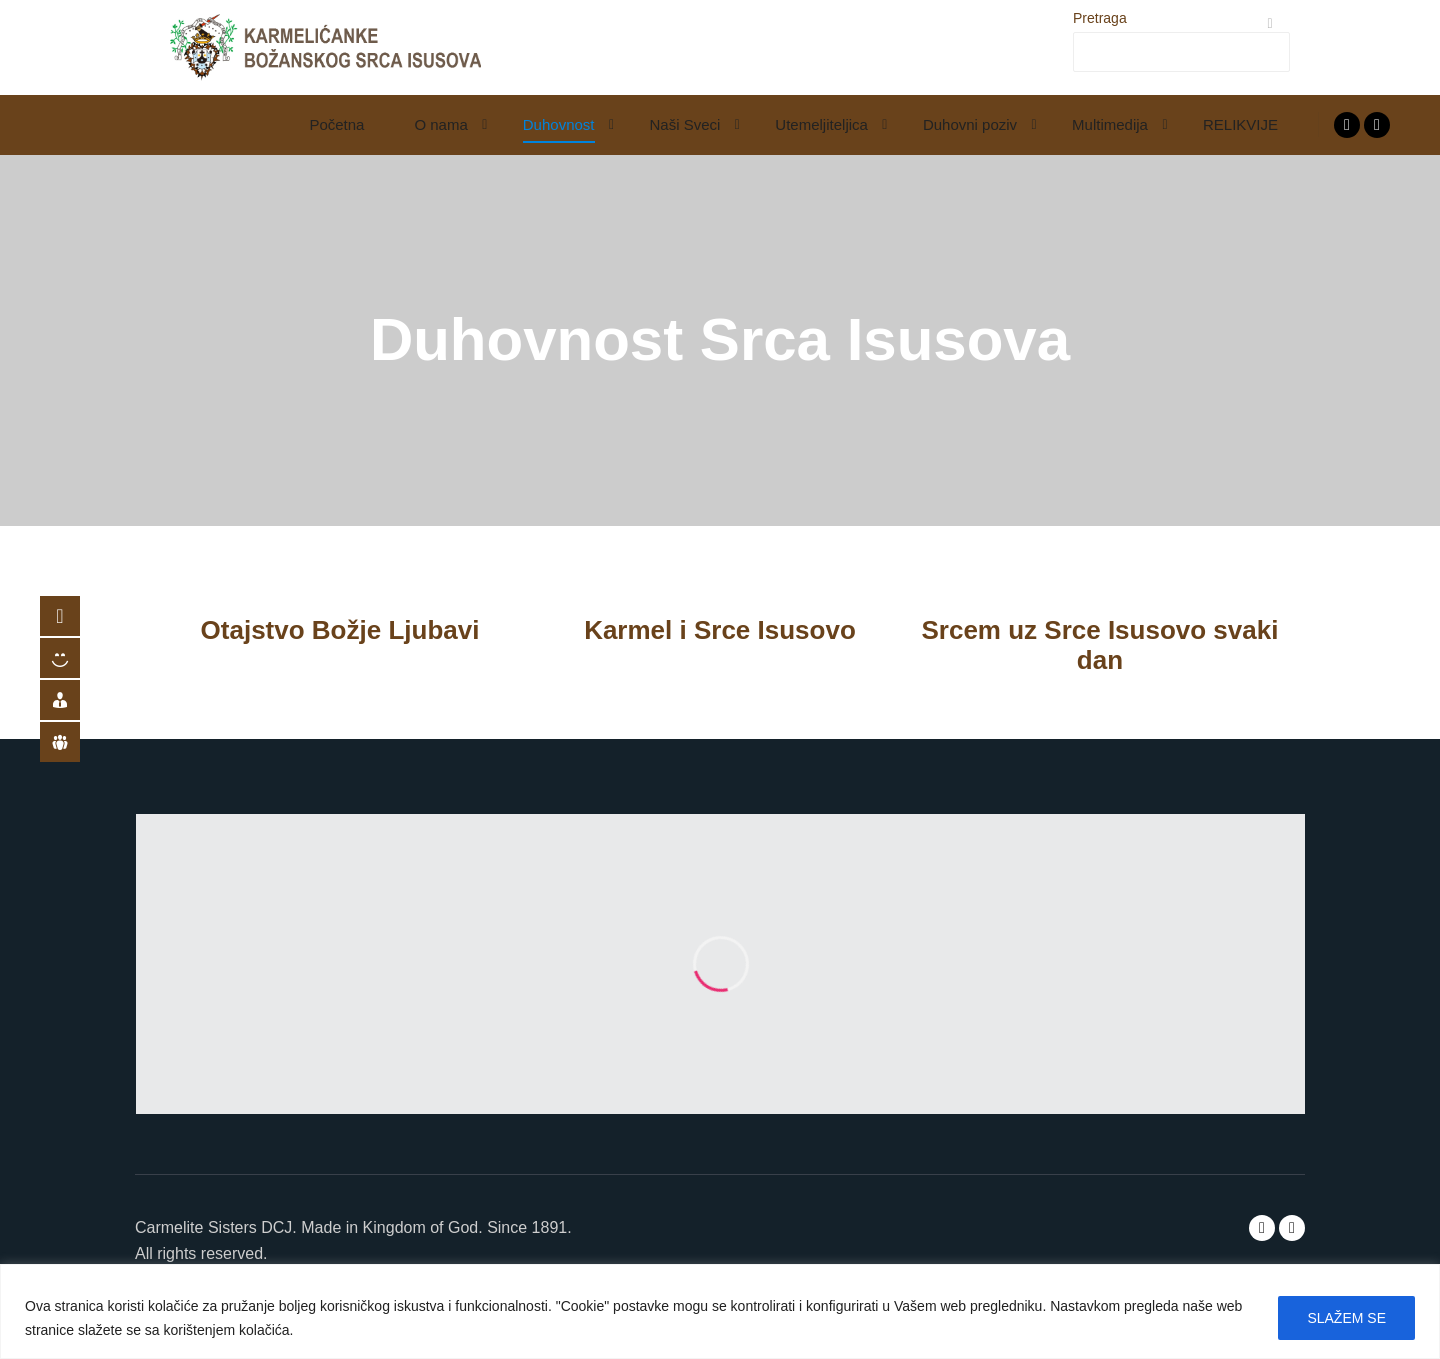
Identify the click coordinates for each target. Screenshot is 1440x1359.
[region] (720, 1311)
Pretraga (1100, 18)
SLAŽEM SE (1346, 1318)
